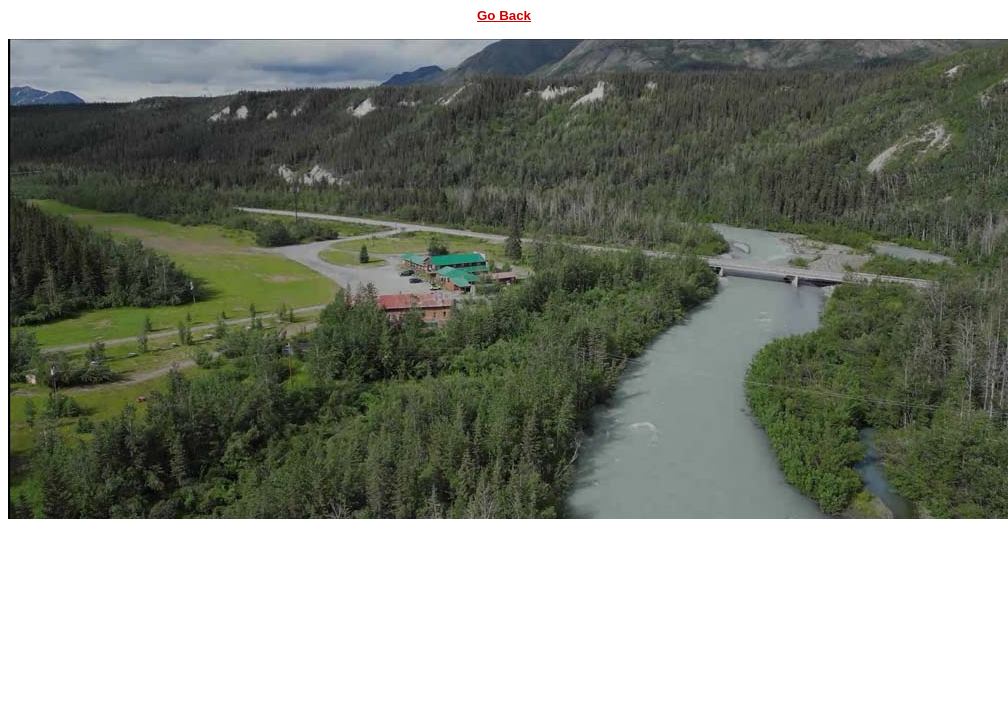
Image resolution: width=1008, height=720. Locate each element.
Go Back (504, 15)
